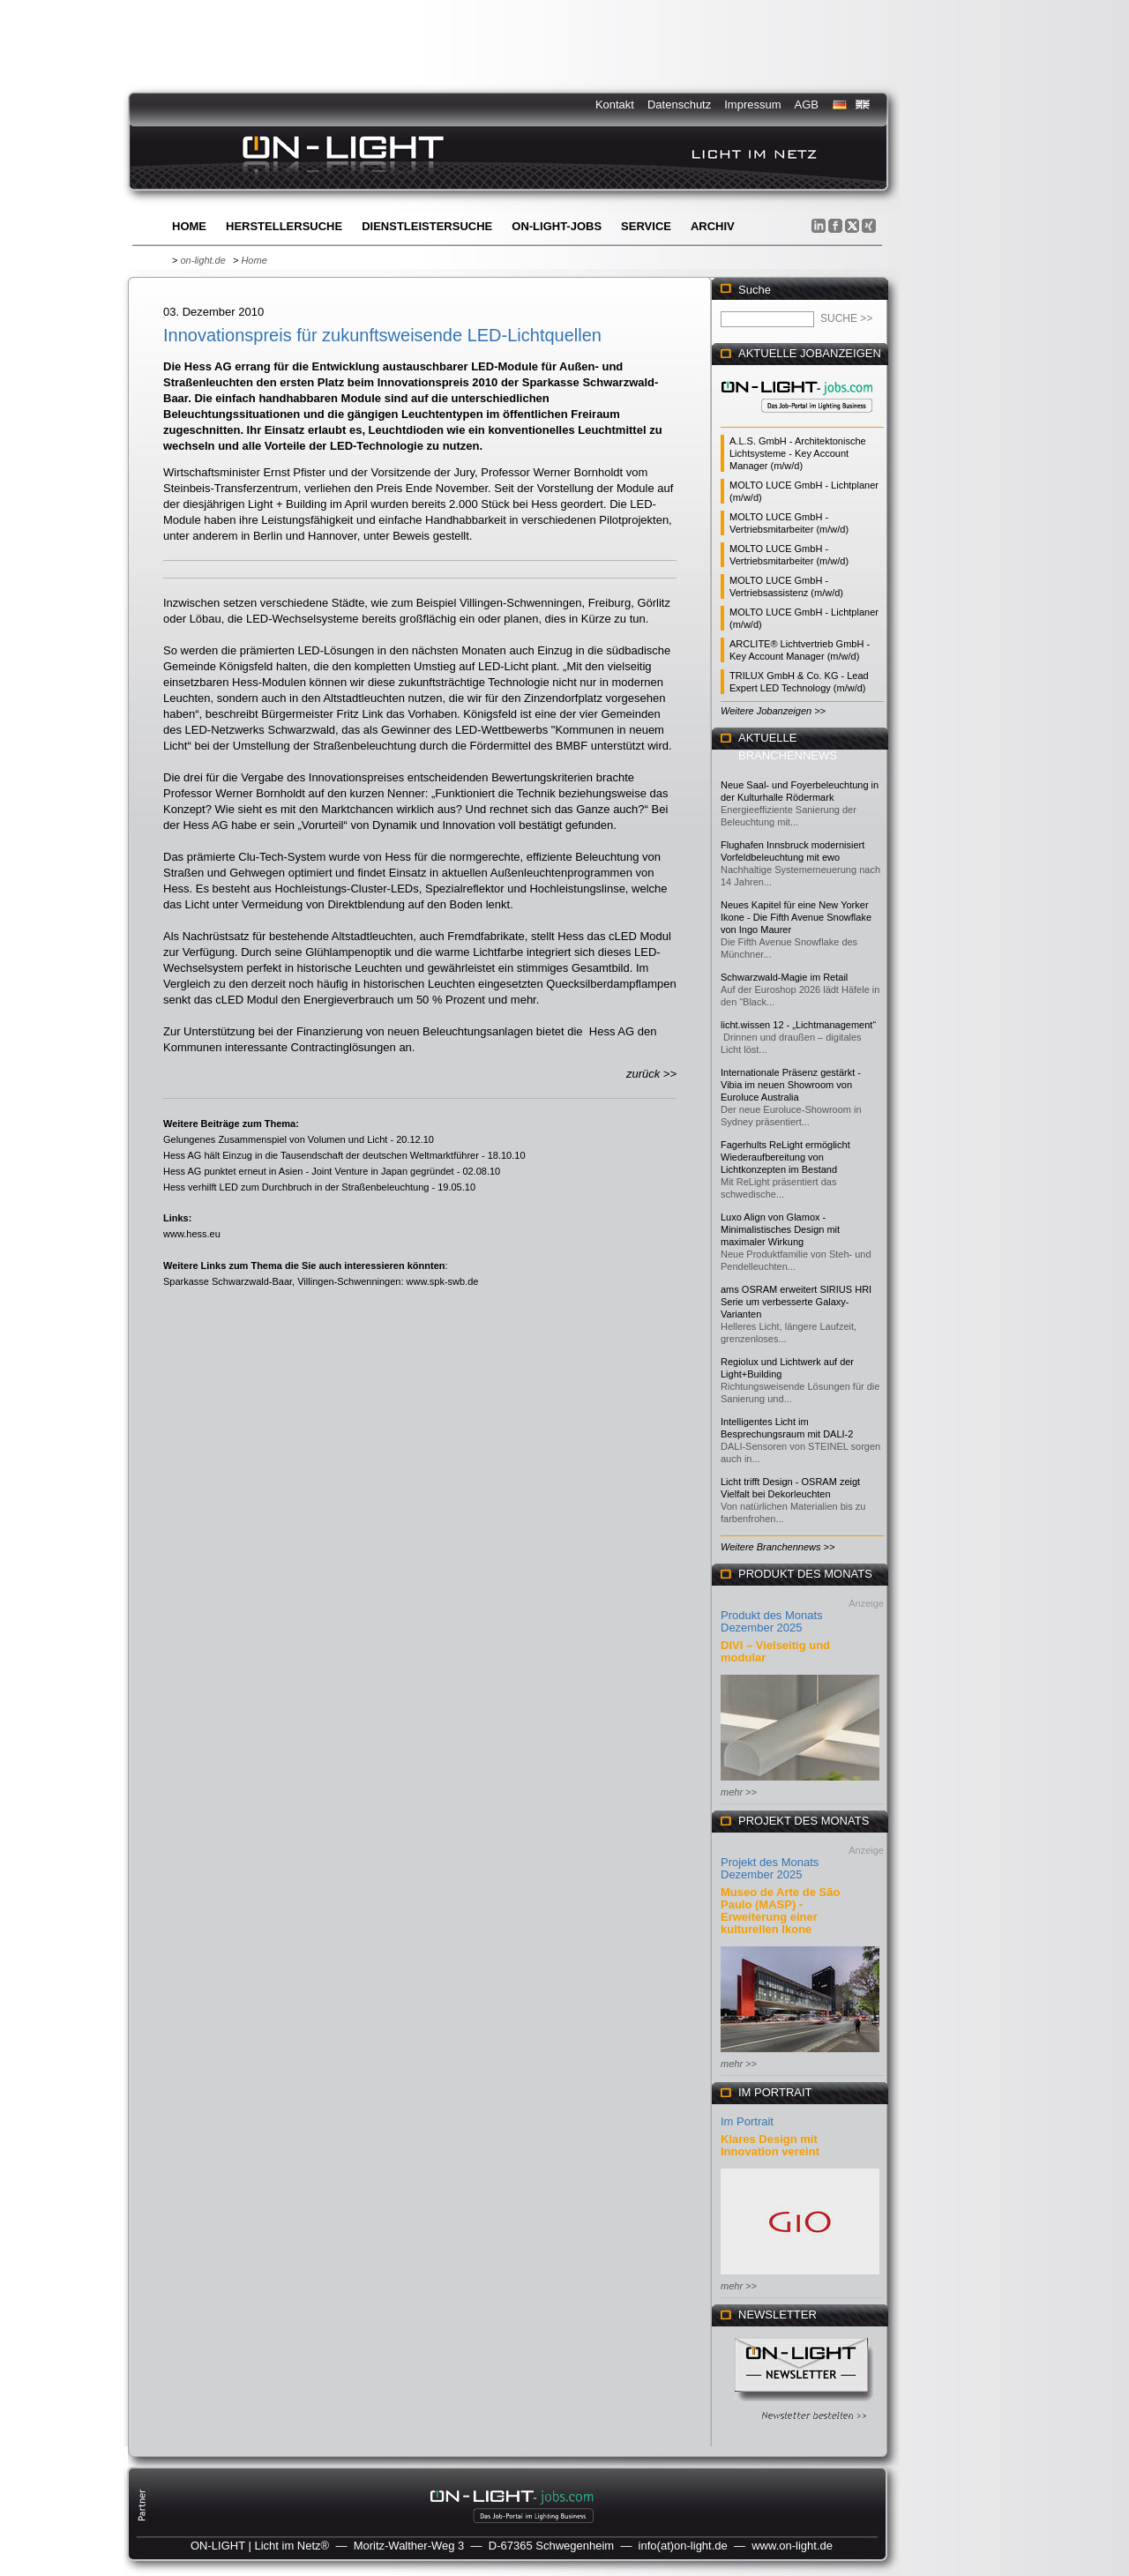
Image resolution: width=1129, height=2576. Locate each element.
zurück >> (651, 1073)
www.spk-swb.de (443, 1281)
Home (189, 226)
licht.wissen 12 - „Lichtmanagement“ (798, 1024)
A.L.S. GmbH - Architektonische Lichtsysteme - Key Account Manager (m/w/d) (797, 453)
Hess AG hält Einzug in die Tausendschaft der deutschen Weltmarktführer (321, 1155)
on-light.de (202, 260)
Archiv (713, 226)
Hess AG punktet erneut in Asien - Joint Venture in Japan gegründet (308, 1171)
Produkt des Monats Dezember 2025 (772, 1621)
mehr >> (739, 1792)
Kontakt (614, 104)
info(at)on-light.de (683, 2545)
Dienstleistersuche (427, 226)
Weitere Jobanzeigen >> (773, 711)
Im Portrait (747, 2121)
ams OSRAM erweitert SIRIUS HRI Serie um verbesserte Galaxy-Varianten (796, 1301)
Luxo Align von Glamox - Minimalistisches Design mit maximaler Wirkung (780, 1229)
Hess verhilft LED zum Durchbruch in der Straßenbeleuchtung (296, 1187)
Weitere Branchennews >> (777, 1547)
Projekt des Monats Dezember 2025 (770, 1868)
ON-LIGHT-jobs (557, 226)
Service (646, 226)
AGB (807, 104)
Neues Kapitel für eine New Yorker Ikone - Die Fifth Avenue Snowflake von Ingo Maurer (796, 917)
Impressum (752, 104)
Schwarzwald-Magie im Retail (784, 977)
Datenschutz (679, 104)
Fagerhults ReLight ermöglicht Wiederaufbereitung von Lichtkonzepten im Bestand (785, 1157)
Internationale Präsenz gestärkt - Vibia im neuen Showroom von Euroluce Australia (791, 1084)
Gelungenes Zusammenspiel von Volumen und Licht (275, 1139)
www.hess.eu (192, 1233)
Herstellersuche (284, 226)
